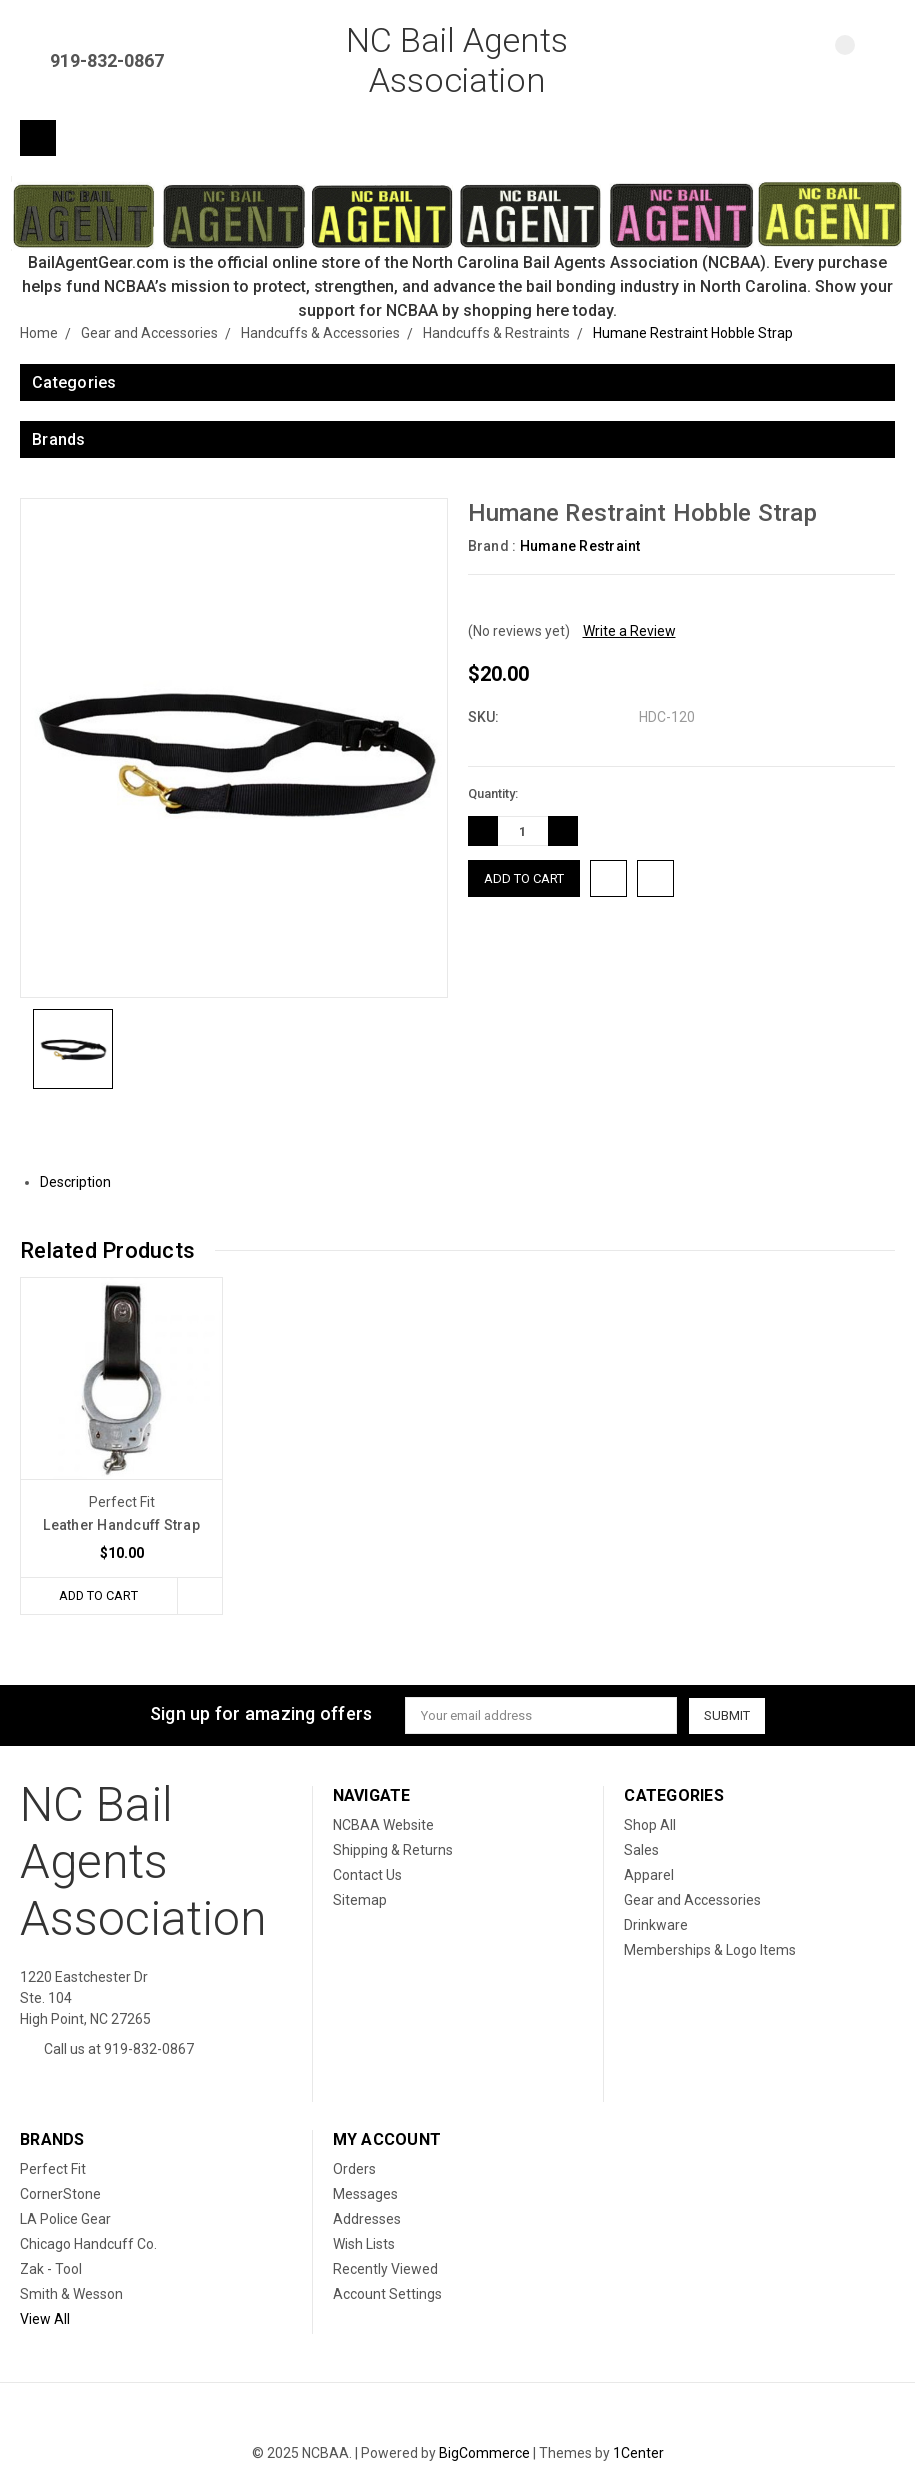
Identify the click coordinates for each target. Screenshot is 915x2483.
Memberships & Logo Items (710, 1950)
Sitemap (360, 1900)
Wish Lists (364, 2244)
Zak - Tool (51, 2269)
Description (83, 1182)
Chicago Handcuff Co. (88, 2244)
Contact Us (367, 1875)
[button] (458, 213)
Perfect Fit (53, 2169)
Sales (641, 1850)
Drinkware (656, 1925)
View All (45, 2319)
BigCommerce (484, 2453)
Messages (365, 2194)
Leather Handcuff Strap (121, 1525)
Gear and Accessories (692, 1900)
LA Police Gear (65, 2219)
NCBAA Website (383, 1825)
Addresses (367, 2219)
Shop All (650, 1825)
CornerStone (60, 2194)
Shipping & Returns (393, 1850)
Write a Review (629, 631)
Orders (354, 2169)
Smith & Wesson (71, 2294)
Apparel (649, 1875)
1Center (638, 2453)
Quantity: (493, 793)
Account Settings (387, 2294)
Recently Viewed (385, 2269)
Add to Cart (98, 1595)
